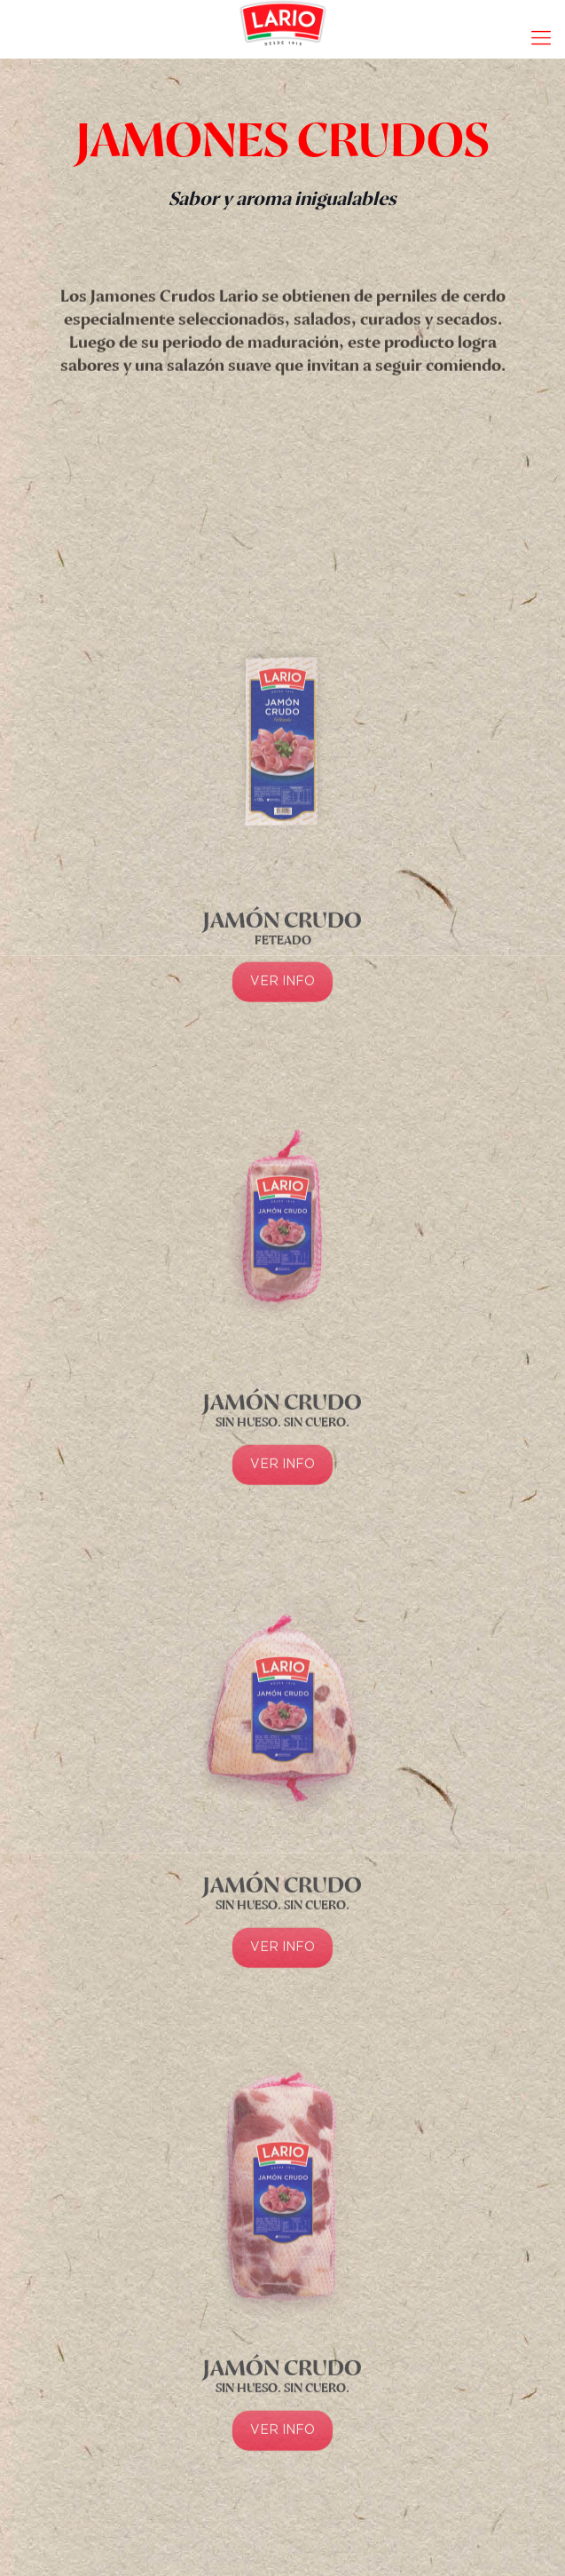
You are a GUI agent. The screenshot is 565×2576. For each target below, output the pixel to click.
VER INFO (282, 1150)
